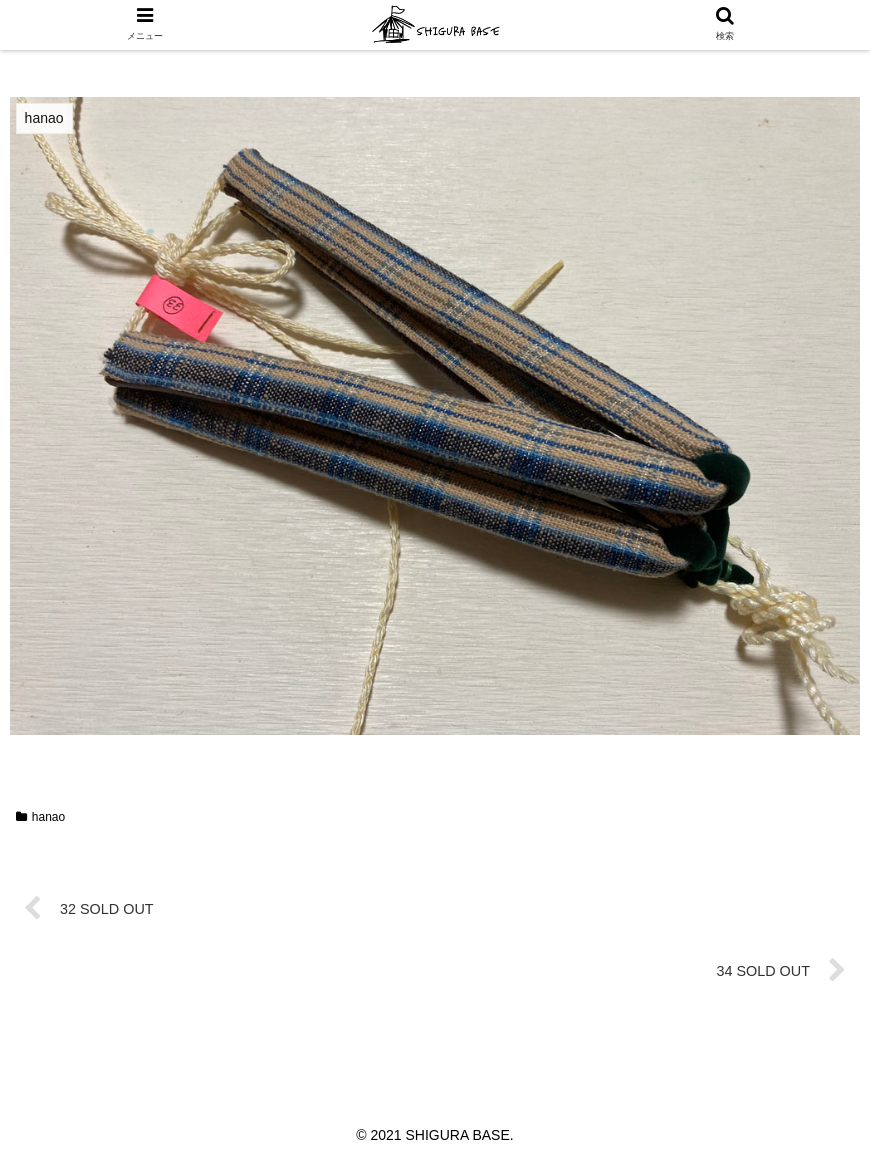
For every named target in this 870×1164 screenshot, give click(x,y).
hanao (40, 817)
